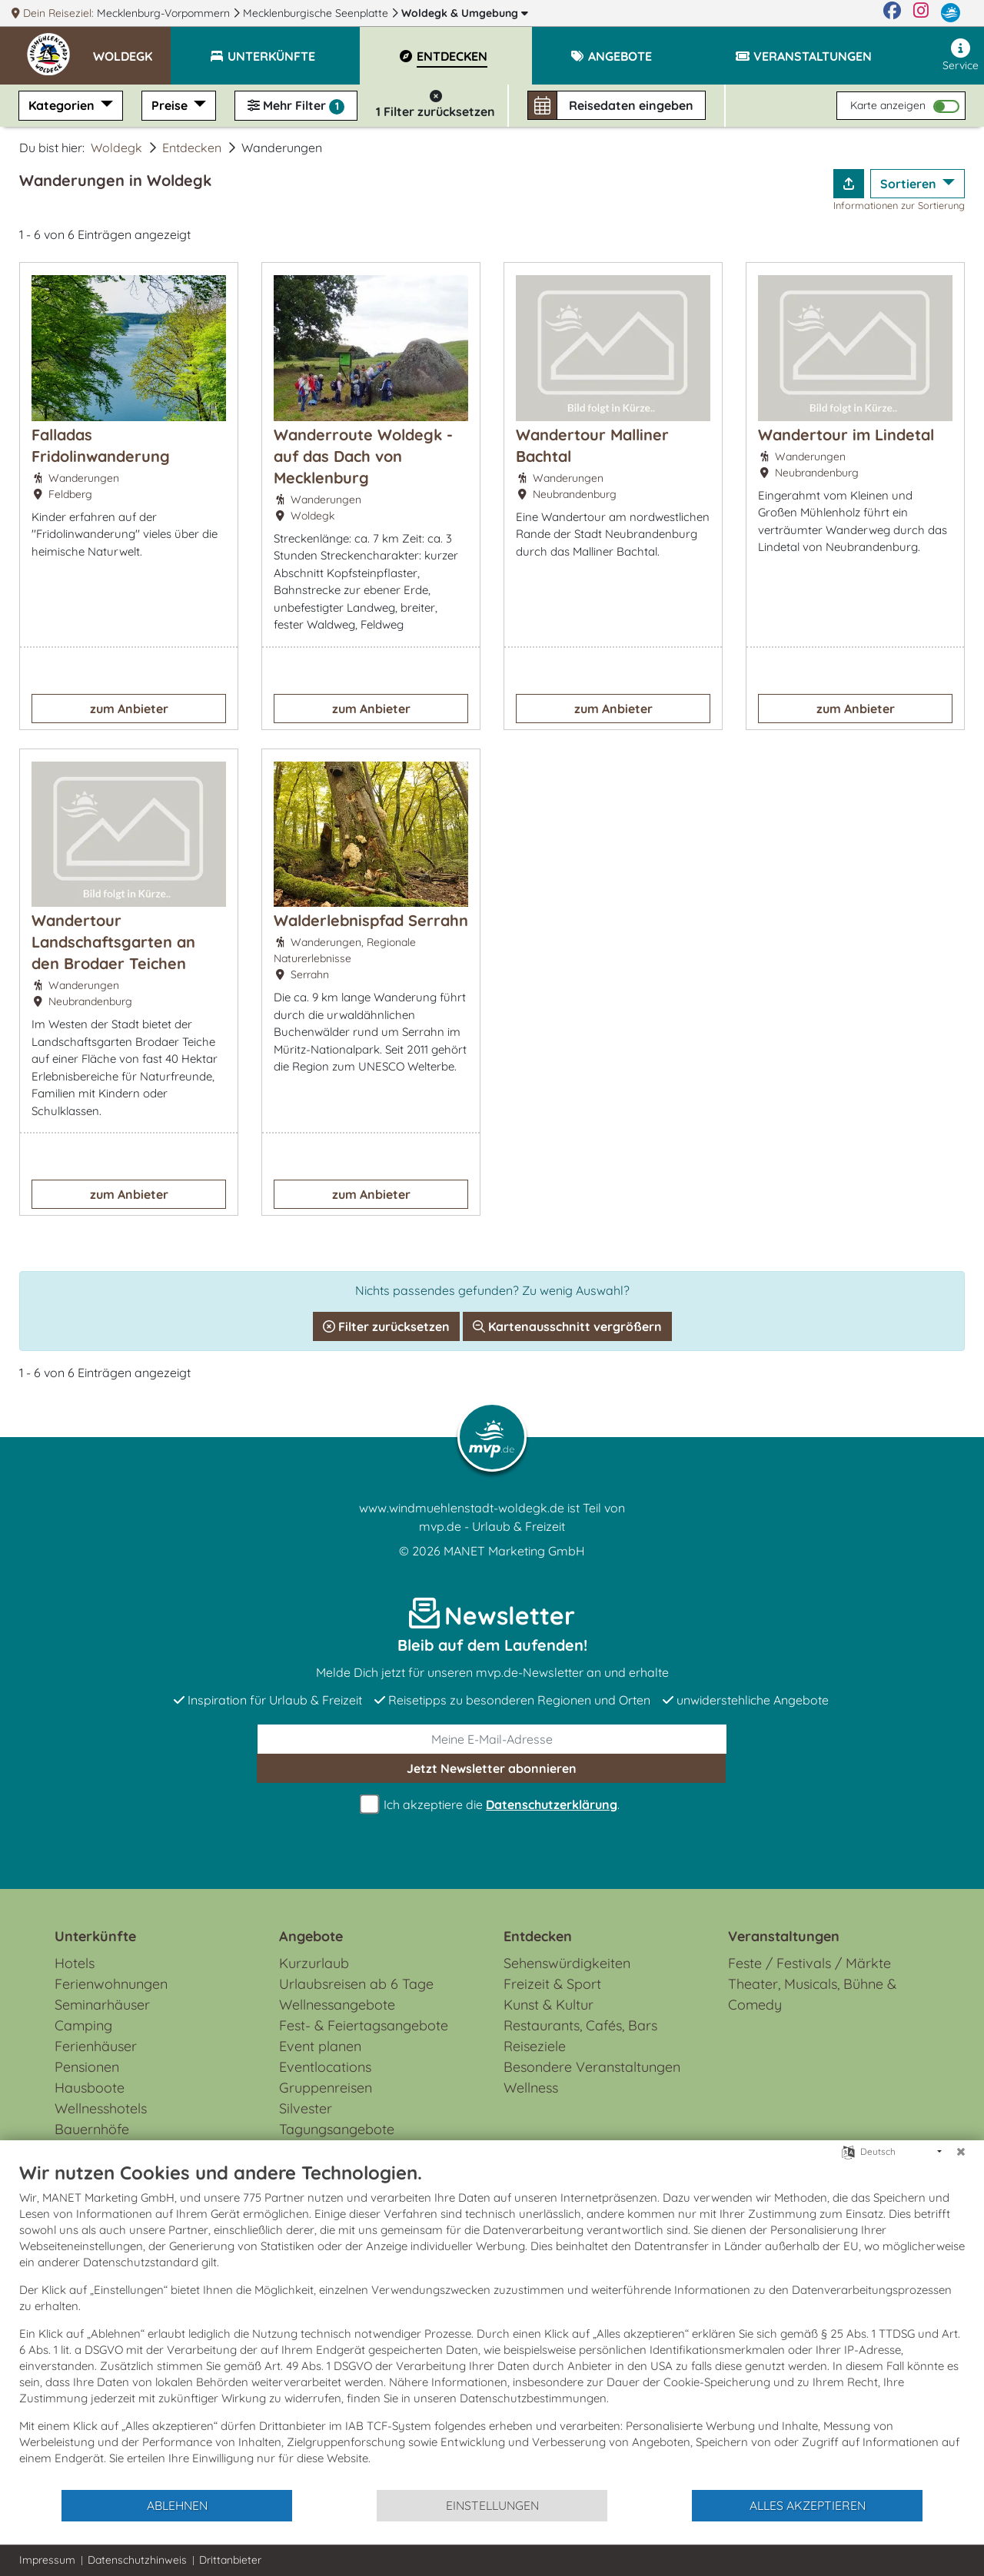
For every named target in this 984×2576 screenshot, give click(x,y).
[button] (132, 49)
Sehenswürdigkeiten (567, 1963)
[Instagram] (921, 13)
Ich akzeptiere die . (492, 1804)
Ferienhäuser (96, 2046)
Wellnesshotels (101, 2108)
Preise (171, 105)
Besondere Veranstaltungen (592, 2067)
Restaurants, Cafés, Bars (580, 2025)
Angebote (311, 1936)
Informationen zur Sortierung (899, 205)
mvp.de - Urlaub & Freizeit (492, 1526)
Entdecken (191, 147)
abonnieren (492, 1768)
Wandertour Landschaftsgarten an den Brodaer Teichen (113, 942)
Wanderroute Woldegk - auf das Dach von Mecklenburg (363, 456)
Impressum (47, 2560)
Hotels (75, 1963)
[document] (492, 2324)
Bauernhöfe (92, 2129)
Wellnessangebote (337, 2004)
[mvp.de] (950, 13)
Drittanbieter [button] (230, 2560)
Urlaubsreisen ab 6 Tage (356, 1984)
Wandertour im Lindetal (846, 434)
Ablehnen (177, 2505)
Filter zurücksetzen (386, 1326)
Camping (83, 2025)
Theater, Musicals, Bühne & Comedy (812, 1994)
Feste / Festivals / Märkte (809, 1963)
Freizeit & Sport (552, 1984)
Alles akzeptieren (808, 2505)
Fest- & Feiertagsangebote (363, 2025)
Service (960, 55)
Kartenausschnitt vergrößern (567, 1326)
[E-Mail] (492, 1739)
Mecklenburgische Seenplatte (317, 13)
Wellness (531, 2087)
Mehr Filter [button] (296, 106)
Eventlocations (325, 2067)
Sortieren (909, 183)
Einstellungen (492, 2505)
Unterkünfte (95, 1936)
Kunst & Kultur (548, 2004)
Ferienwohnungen (111, 1984)
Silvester (305, 2108)
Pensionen (87, 2067)
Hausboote (90, 2087)
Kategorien (63, 105)
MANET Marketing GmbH (514, 1551)
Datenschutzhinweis (137, 2560)
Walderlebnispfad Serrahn (371, 920)
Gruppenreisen (325, 2087)
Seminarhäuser (102, 2004)
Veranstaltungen (783, 1936)
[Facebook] (892, 13)
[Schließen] (960, 2151)
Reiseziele (535, 2046)
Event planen (320, 2046)
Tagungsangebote (336, 2129)
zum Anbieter (129, 708)
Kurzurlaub (314, 1963)
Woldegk (464, 13)
